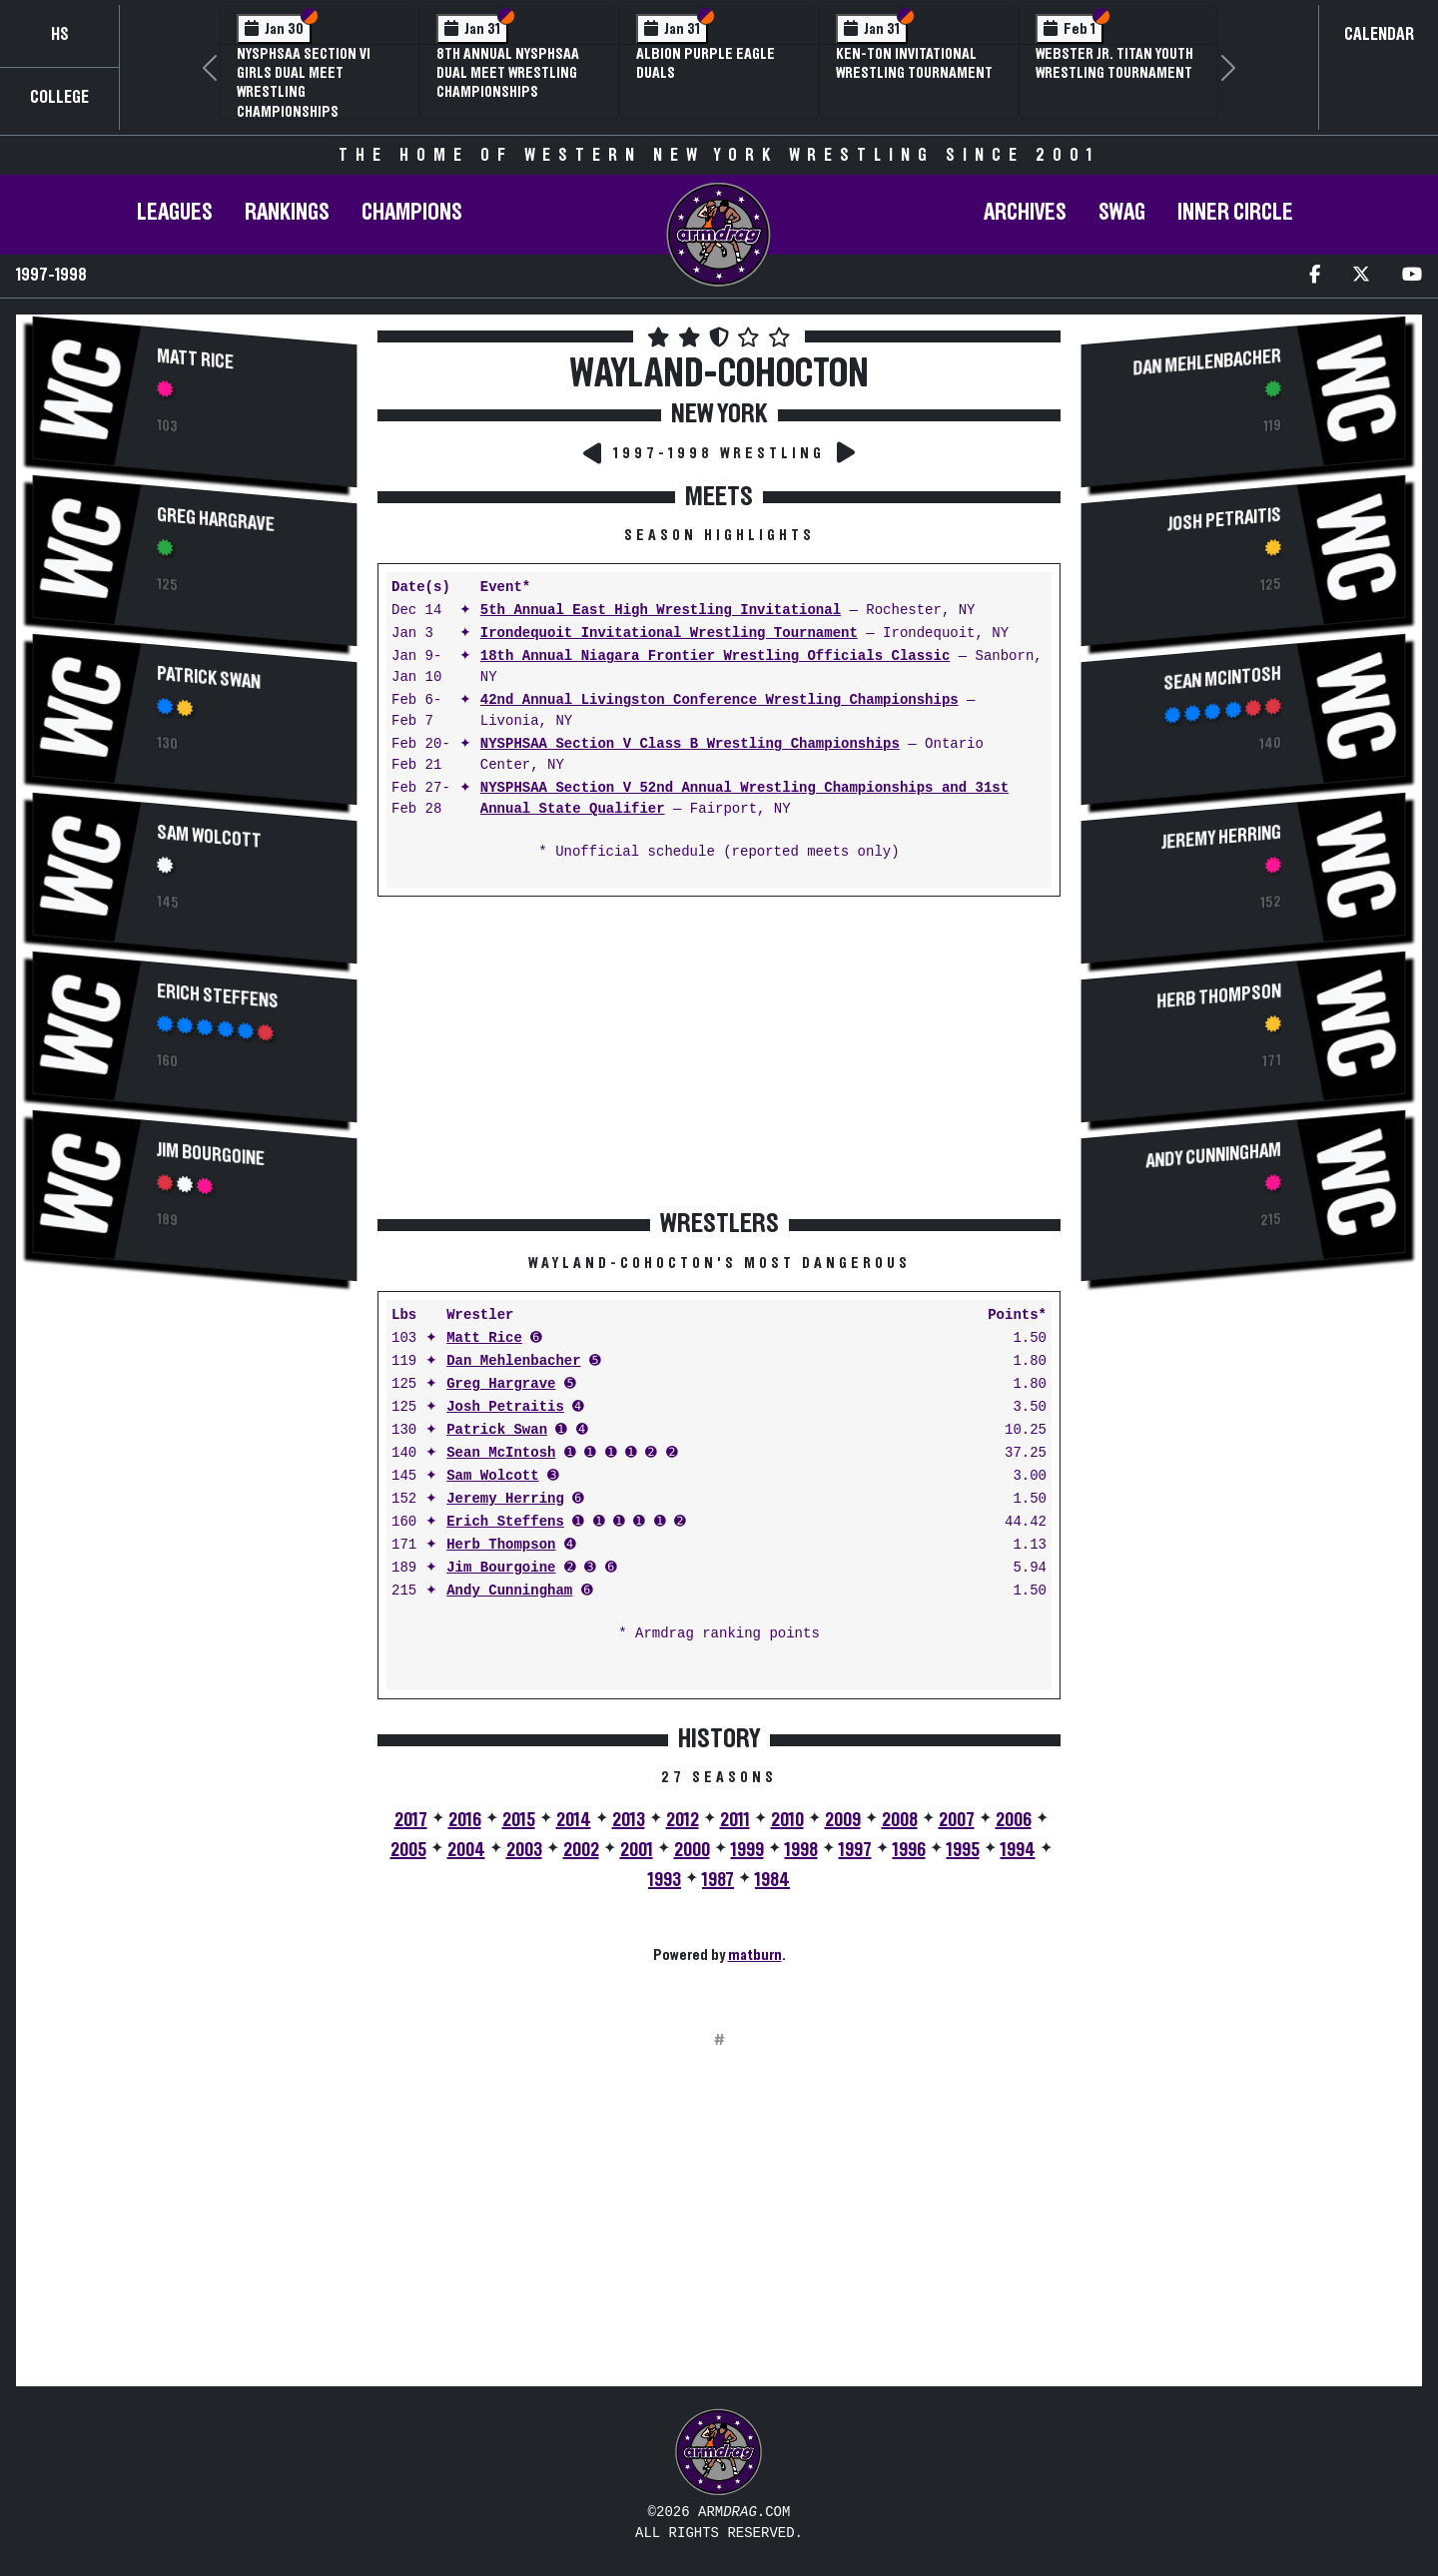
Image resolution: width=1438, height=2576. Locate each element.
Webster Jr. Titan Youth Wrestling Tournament (1114, 63)
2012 (682, 1820)
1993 (664, 1880)
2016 (464, 1820)
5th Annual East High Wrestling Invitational (660, 610)
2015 (518, 1820)
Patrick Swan (209, 678)
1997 (855, 1850)
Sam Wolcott (209, 837)
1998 (801, 1850)
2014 (573, 1820)
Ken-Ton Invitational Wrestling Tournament (914, 63)
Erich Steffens (218, 996)
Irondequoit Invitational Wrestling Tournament (669, 633)
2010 (787, 1820)
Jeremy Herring (505, 1499)
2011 (735, 1820)
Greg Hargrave (216, 520)
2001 (636, 1850)
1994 (1018, 1850)
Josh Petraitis (505, 1407)
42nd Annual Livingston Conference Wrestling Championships (719, 700)
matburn (755, 1955)
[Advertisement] (195, 1456)
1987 (718, 1880)
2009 (843, 1820)
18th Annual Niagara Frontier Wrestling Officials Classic (715, 656)
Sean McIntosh (500, 1453)
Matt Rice (195, 359)
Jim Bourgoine (211, 1154)
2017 (410, 1820)
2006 (1014, 1820)
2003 (524, 1850)
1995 (963, 1850)
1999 (747, 1850)
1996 (909, 1850)
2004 (466, 1850)
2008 (900, 1820)
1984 (772, 1880)
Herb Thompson (500, 1545)
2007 (957, 1820)
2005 (408, 1850)
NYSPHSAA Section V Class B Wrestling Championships (690, 744)
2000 (692, 1850)
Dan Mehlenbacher (513, 1361)
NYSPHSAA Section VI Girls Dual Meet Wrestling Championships (303, 83)
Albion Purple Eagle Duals (705, 63)
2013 (628, 1820)
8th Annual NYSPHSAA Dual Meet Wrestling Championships (507, 73)
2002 (581, 1850)
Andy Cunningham (509, 1591)
